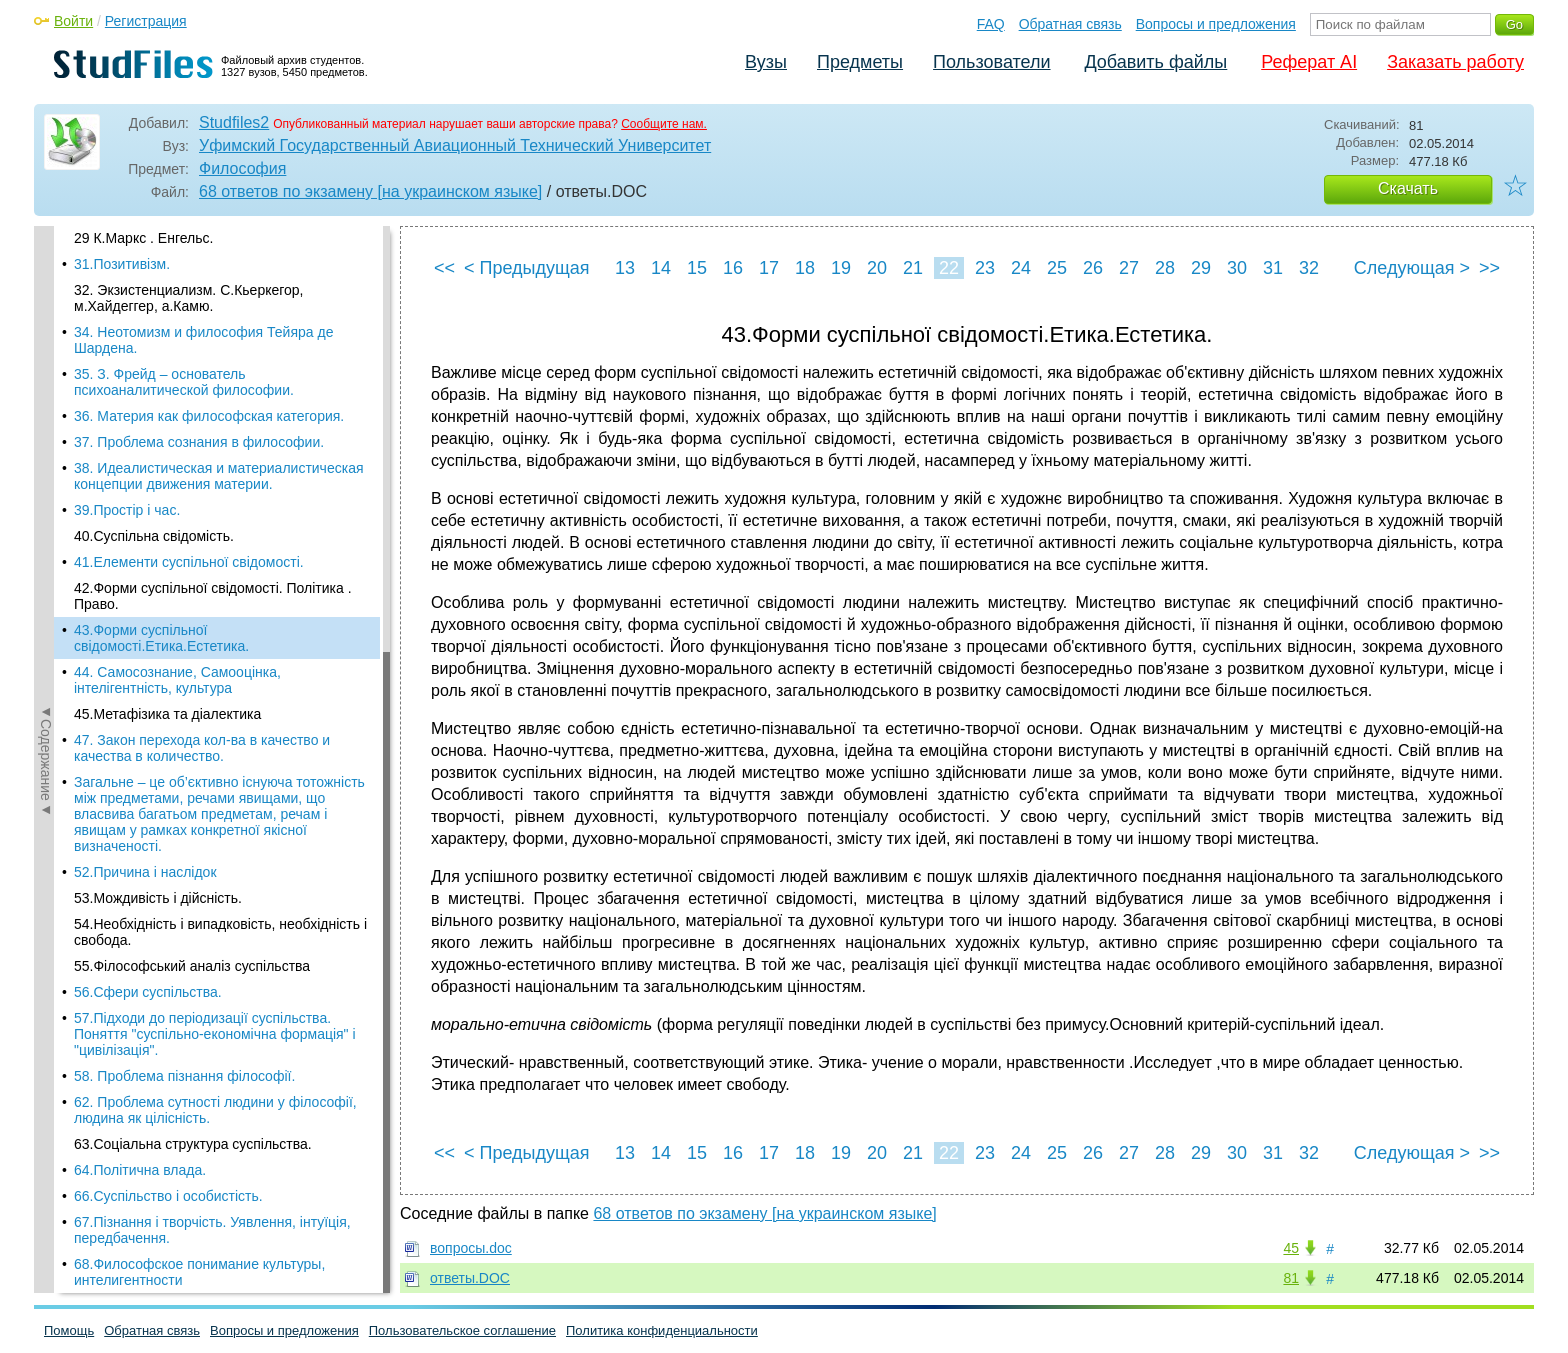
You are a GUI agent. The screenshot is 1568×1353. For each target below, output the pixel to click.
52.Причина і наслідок (145, 527)
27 (1129, 268)
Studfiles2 (234, 122)
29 (1201, 268)
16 (733, 268)
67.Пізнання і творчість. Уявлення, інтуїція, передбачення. (212, 885)
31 (1273, 268)
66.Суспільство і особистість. (168, 851)
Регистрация (146, 21)
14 (661, 268)
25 (1057, 268)
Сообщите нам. (664, 124)
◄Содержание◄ (46, 576)
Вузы (766, 62)
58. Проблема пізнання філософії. (184, 731)
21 (913, 268)
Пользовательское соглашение (462, 1330)
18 (805, 268)
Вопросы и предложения (1216, 24)
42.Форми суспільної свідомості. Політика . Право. (213, 251)
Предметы (860, 62)
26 (1093, 268)
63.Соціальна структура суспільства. (193, 799)
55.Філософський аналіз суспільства (192, 621)
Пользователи (991, 62)
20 (877, 268)
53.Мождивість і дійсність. (158, 553)
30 (1237, 268)
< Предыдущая (527, 268)
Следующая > (1412, 268)
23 (985, 268)
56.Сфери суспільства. (148, 647)
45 (1291, 1248)
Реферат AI (1309, 62)
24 (1021, 268)
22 (949, 268)
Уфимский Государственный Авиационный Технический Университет (455, 145)
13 (625, 268)
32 (1309, 268)
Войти (73, 21)
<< (444, 268)
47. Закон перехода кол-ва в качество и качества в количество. (202, 403)
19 (841, 268)
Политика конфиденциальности (662, 1330)
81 (1291, 1278)
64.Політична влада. (140, 825)
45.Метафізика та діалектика (167, 369)
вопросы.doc (471, 1248)
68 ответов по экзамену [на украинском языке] (370, 191)
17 (769, 268)
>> (1489, 268)
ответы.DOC (470, 1278)
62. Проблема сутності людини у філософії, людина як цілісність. (215, 765)
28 (1165, 268)
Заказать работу (1455, 62)
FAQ (991, 24)
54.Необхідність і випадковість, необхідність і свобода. (220, 587)
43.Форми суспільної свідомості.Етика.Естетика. (161, 293)
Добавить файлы (1155, 62)
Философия (242, 168)
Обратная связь (1070, 24)
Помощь (69, 1330)
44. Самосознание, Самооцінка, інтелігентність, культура (177, 335)
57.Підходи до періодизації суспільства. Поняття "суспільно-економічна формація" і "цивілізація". (215, 689)
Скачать (1408, 188)
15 (697, 268)
